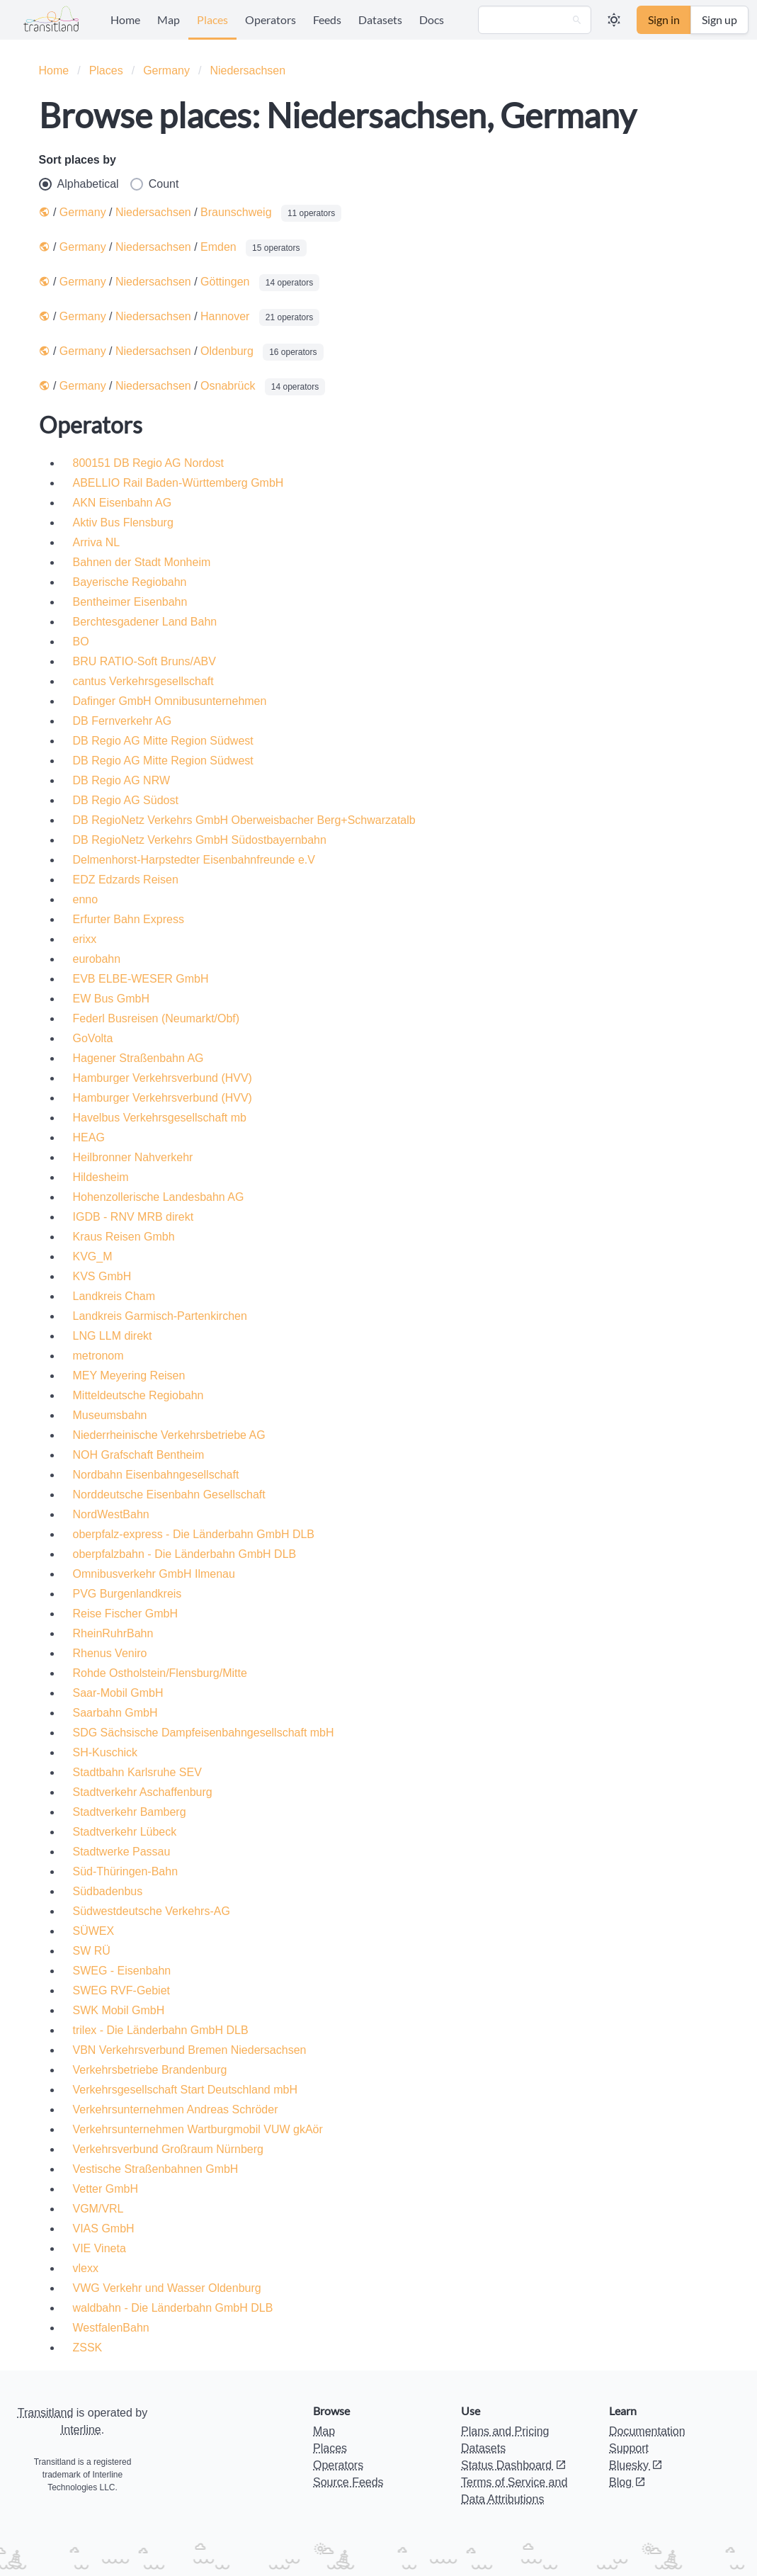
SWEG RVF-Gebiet (122, 1990)
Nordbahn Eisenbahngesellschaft (156, 1475)
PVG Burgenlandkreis (127, 1594)
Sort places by (77, 160)
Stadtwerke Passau (122, 1852)
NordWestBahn (111, 1514)
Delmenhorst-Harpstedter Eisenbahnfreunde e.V (194, 860)
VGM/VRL (98, 2209)
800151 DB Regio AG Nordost (148, 463)
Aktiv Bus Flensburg (123, 522)
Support (629, 2448)
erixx (85, 939)
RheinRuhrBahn (113, 1633)
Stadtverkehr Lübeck (125, 1832)
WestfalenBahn (111, 2328)
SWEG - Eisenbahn (122, 1971)
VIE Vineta (99, 2248)
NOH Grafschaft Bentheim (139, 1455)
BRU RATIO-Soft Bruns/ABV (144, 661)
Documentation (647, 2431)
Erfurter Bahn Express (128, 919)
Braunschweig (236, 212)
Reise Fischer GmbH (125, 1614)
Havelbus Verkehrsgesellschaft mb (159, 1118)
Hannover (224, 316)
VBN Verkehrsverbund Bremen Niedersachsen (190, 2050)
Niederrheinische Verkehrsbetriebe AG (169, 1435)
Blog (627, 2482)
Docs (431, 19)
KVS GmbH (102, 1276)
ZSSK (88, 2347)
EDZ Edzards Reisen (125, 880)
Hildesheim (101, 1177)
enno (85, 899)
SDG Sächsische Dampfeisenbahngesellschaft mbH (203, 1733)
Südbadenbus (108, 1891)
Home (125, 19)
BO (81, 641)
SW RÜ (91, 1951)
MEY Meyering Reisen (129, 1375)
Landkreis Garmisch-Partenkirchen (160, 1316)
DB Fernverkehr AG (122, 721)
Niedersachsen (247, 70)
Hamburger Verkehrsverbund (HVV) (162, 1078)
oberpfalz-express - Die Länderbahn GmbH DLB (194, 1534)
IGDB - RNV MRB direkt (133, 1217)
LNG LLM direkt (112, 1336)
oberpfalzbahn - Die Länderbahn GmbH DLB (185, 1554)
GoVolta (93, 1038)
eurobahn (97, 959)
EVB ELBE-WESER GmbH (141, 979)
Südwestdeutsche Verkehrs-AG (151, 1911)
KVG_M (93, 1256)
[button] (614, 19)
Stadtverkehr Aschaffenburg (142, 1792)
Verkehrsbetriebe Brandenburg (150, 2070)
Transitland (46, 2413)
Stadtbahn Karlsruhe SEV (137, 1772)
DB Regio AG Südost (125, 800)
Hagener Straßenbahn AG (138, 1058)
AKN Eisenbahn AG (122, 503)
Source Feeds (348, 2482)
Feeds (327, 19)
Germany (166, 70)
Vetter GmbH (105, 2189)
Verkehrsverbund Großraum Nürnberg (168, 2149)
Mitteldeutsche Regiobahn (138, 1395)
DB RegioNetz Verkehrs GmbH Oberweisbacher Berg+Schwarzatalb (244, 820)
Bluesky (636, 2465)
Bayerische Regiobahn (130, 582)
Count (154, 184)
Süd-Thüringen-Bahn (125, 1871)
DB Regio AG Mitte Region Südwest (163, 741)
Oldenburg (227, 351)
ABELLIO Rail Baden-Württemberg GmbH (178, 483)
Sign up (719, 19)
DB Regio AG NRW (122, 780)
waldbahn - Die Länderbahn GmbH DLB (173, 2308)
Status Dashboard (514, 2465)
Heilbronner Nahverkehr (133, 1157)
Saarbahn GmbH (115, 1713)
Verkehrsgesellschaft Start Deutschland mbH (185, 2090)
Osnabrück (227, 386)
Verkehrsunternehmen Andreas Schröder (175, 2109)
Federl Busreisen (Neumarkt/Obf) (156, 1018)
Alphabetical (79, 184)
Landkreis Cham (114, 1296)
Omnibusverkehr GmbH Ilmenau (154, 1574)
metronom (98, 1356)
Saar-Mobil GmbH (118, 1693)
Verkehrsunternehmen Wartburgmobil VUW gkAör (198, 2129)
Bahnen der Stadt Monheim (142, 562)
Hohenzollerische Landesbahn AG (158, 1197)
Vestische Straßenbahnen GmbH (156, 2169)
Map (168, 19)
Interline (81, 2430)
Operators (270, 19)
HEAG (89, 1137)
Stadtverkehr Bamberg (129, 1812)
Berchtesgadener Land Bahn (145, 622)
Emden (218, 247)
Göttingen (224, 282)
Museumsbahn (110, 1415)
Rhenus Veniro (110, 1653)
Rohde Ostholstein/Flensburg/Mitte (160, 1673)
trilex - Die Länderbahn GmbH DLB (161, 2030)
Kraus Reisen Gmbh (124, 1237)
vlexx (85, 2268)
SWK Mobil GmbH (119, 2010)
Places (212, 19)
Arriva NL (96, 542)
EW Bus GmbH (111, 999)
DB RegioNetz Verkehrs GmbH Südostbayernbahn (199, 840)
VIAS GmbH (104, 2228)
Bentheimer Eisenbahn (130, 602)
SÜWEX (94, 1931)
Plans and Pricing (505, 2431)
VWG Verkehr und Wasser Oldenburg (167, 2288)
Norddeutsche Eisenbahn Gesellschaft (169, 1494)
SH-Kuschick (105, 1752)
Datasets (380, 19)
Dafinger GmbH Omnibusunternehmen (170, 701)
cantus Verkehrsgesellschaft (143, 681)
